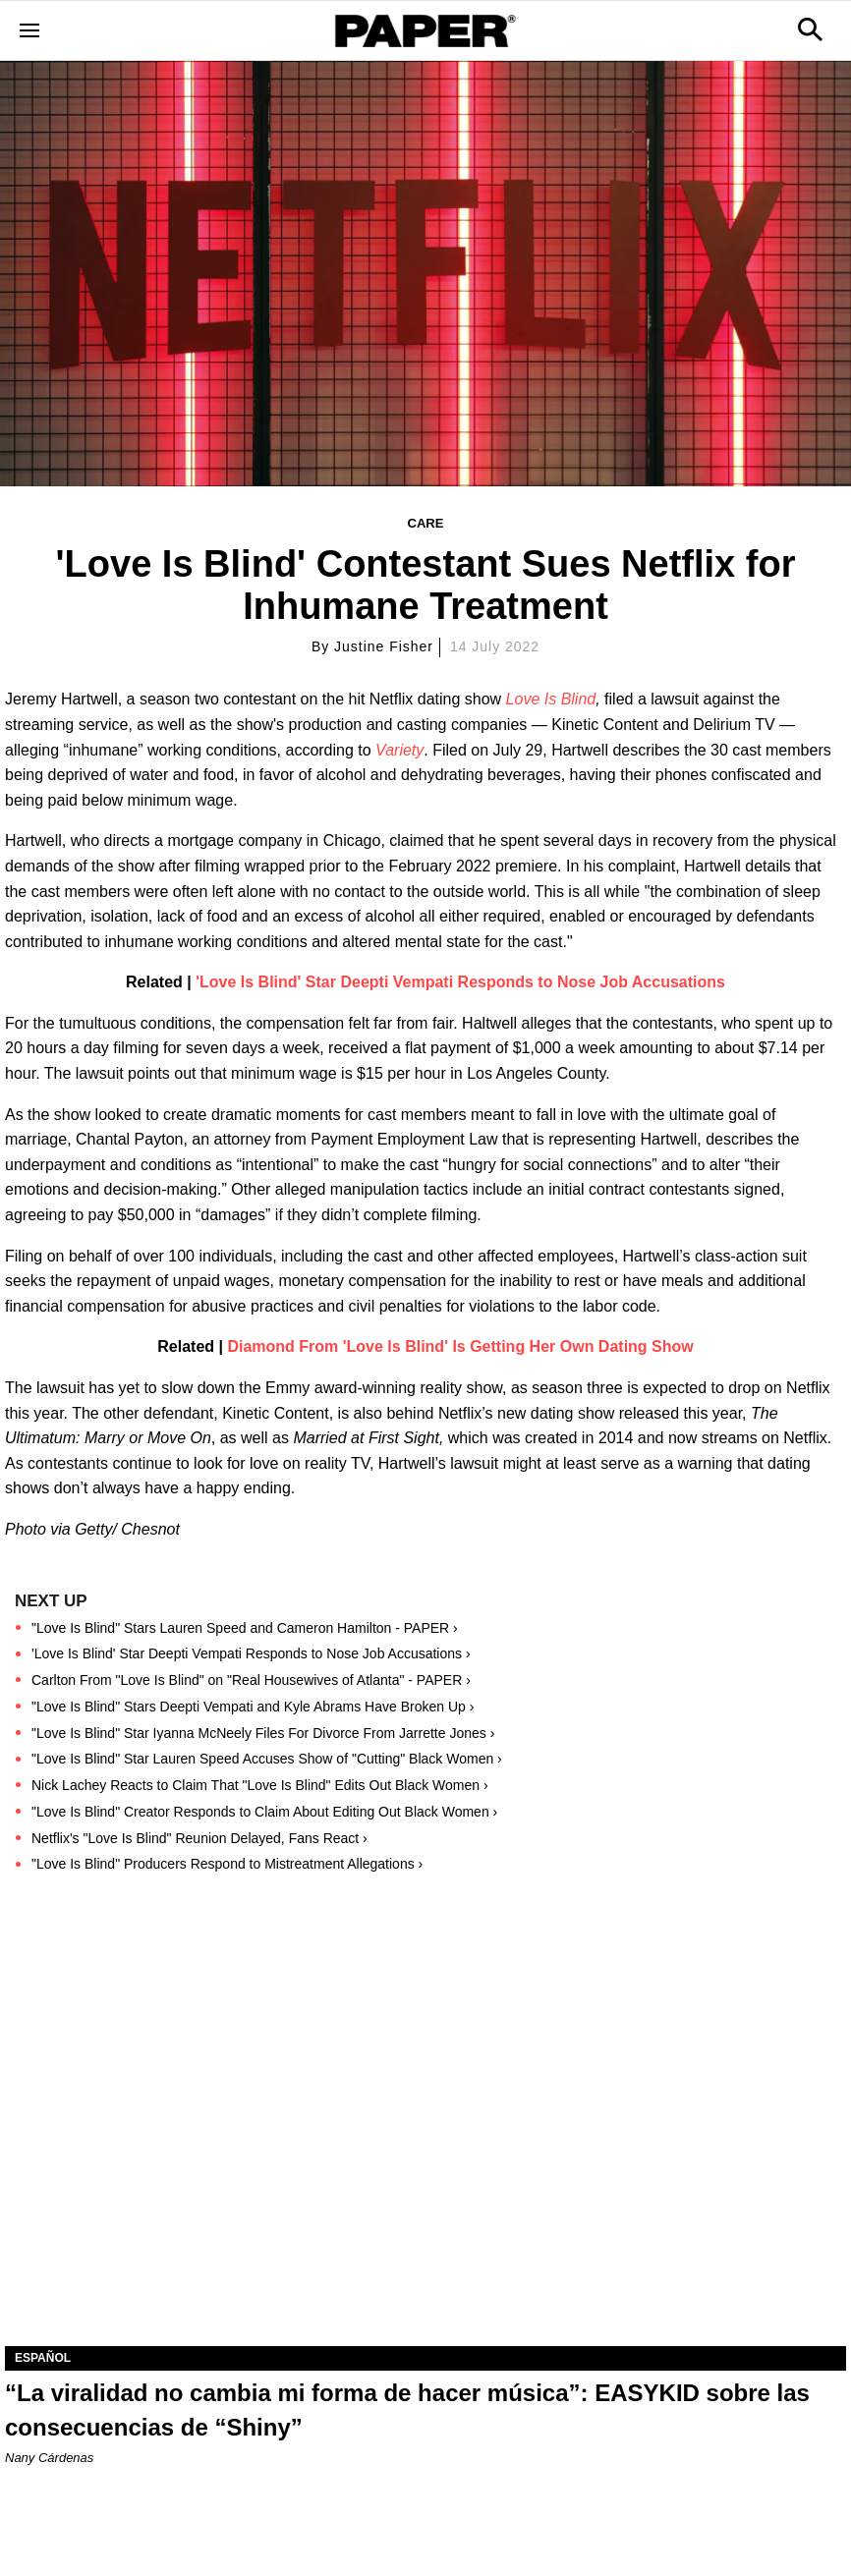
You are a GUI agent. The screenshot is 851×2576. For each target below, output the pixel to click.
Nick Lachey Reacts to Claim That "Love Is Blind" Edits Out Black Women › (259, 1785)
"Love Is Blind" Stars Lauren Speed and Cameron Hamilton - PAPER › (244, 1628)
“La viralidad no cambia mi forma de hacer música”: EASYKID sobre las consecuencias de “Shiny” (407, 2410)
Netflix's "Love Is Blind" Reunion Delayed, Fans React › (199, 1838)
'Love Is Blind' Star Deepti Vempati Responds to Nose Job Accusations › (251, 1653)
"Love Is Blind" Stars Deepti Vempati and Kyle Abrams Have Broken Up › (252, 1706)
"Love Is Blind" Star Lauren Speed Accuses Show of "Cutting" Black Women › (266, 1758)
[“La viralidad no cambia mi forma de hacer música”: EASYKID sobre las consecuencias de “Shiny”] (425, 2136)
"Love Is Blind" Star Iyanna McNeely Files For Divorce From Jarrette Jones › (262, 1733)
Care (426, 523)
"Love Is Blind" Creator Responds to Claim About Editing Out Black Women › (264, 1812)
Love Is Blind (551, 699)
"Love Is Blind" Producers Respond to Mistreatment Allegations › (227, 1864)
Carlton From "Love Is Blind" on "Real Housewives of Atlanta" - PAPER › (251, 1680)
